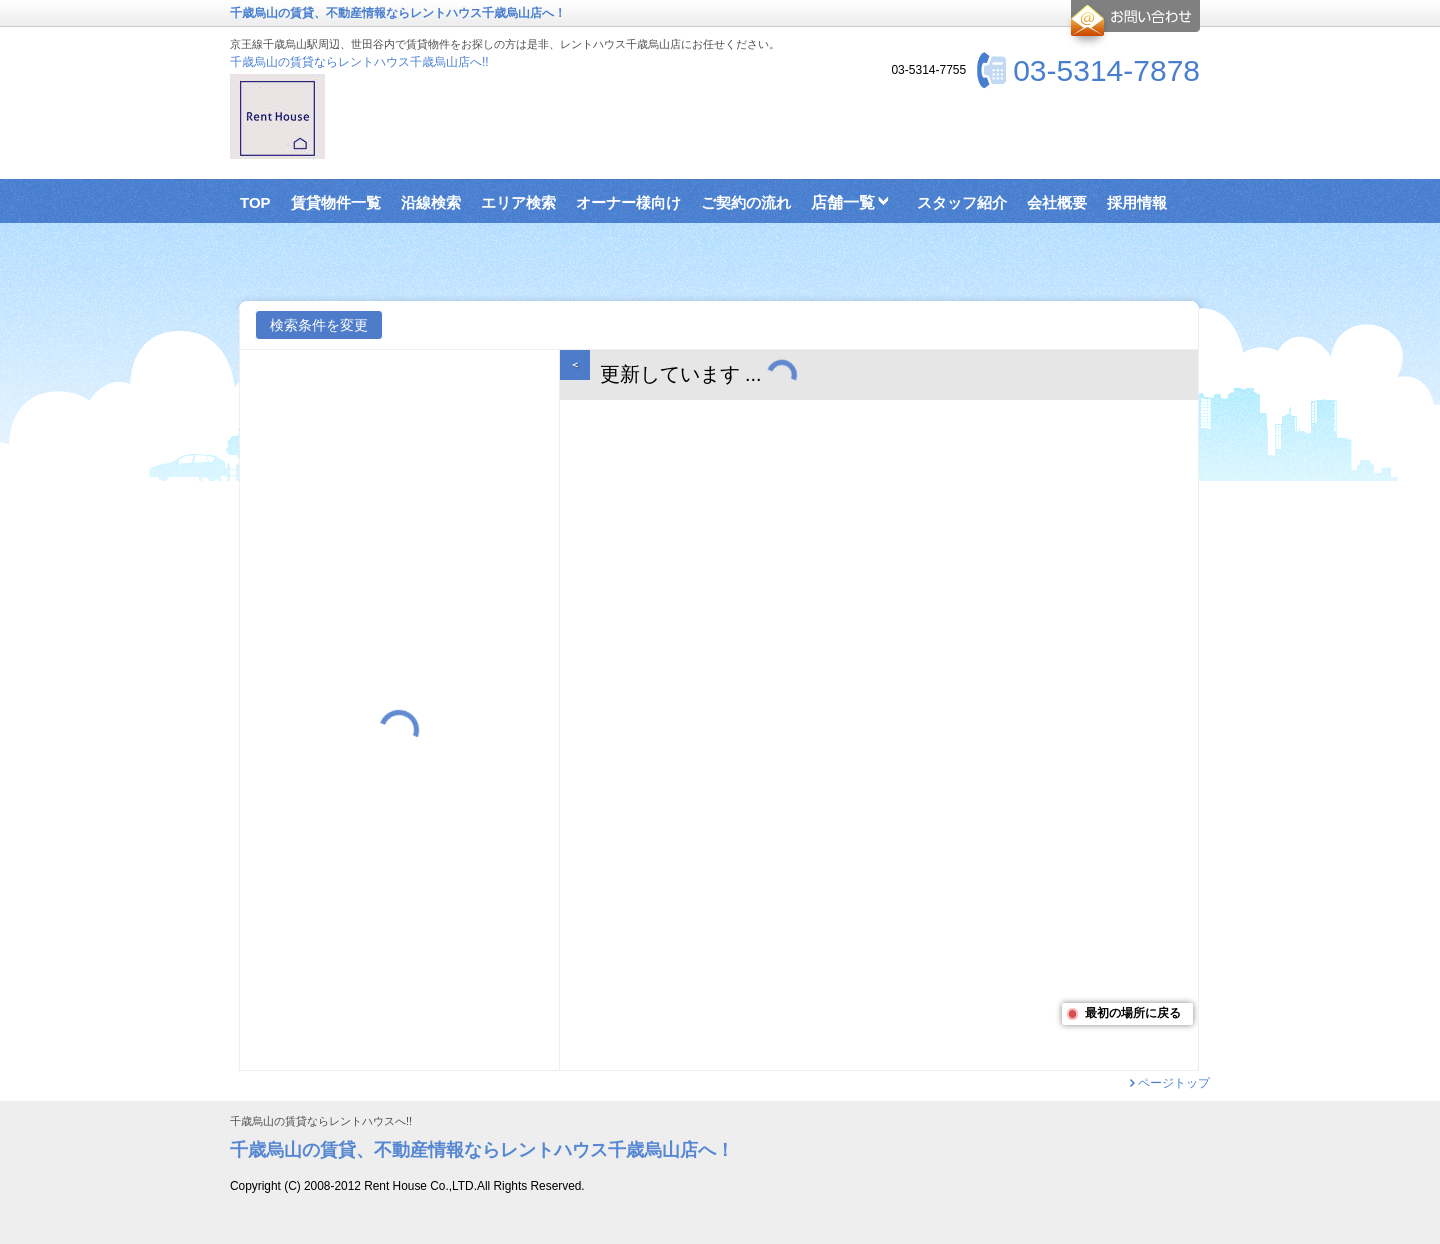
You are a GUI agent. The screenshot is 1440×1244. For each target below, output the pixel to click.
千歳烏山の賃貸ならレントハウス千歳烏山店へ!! (359, 62)
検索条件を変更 (319, 325)
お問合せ (1132, 24)
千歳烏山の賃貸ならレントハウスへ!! (321, 1121)
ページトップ (1174, 1083)
